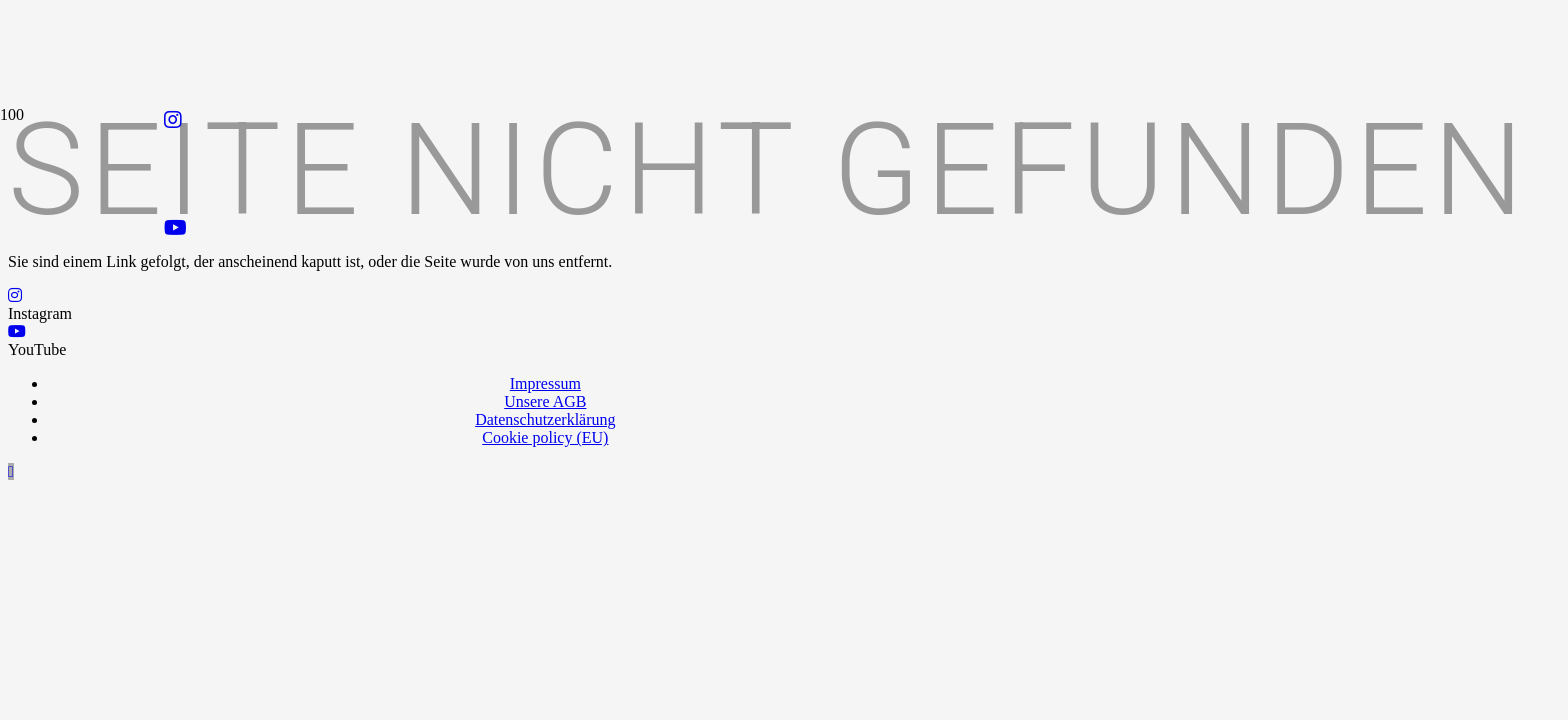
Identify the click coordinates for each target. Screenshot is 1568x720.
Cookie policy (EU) (545, 437)
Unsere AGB (545, 401)
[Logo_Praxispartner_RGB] (578, 316)
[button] (11, 471)
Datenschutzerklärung (545, 419)
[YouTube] (175, 228)
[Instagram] (173, 120)
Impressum (545, 383)
